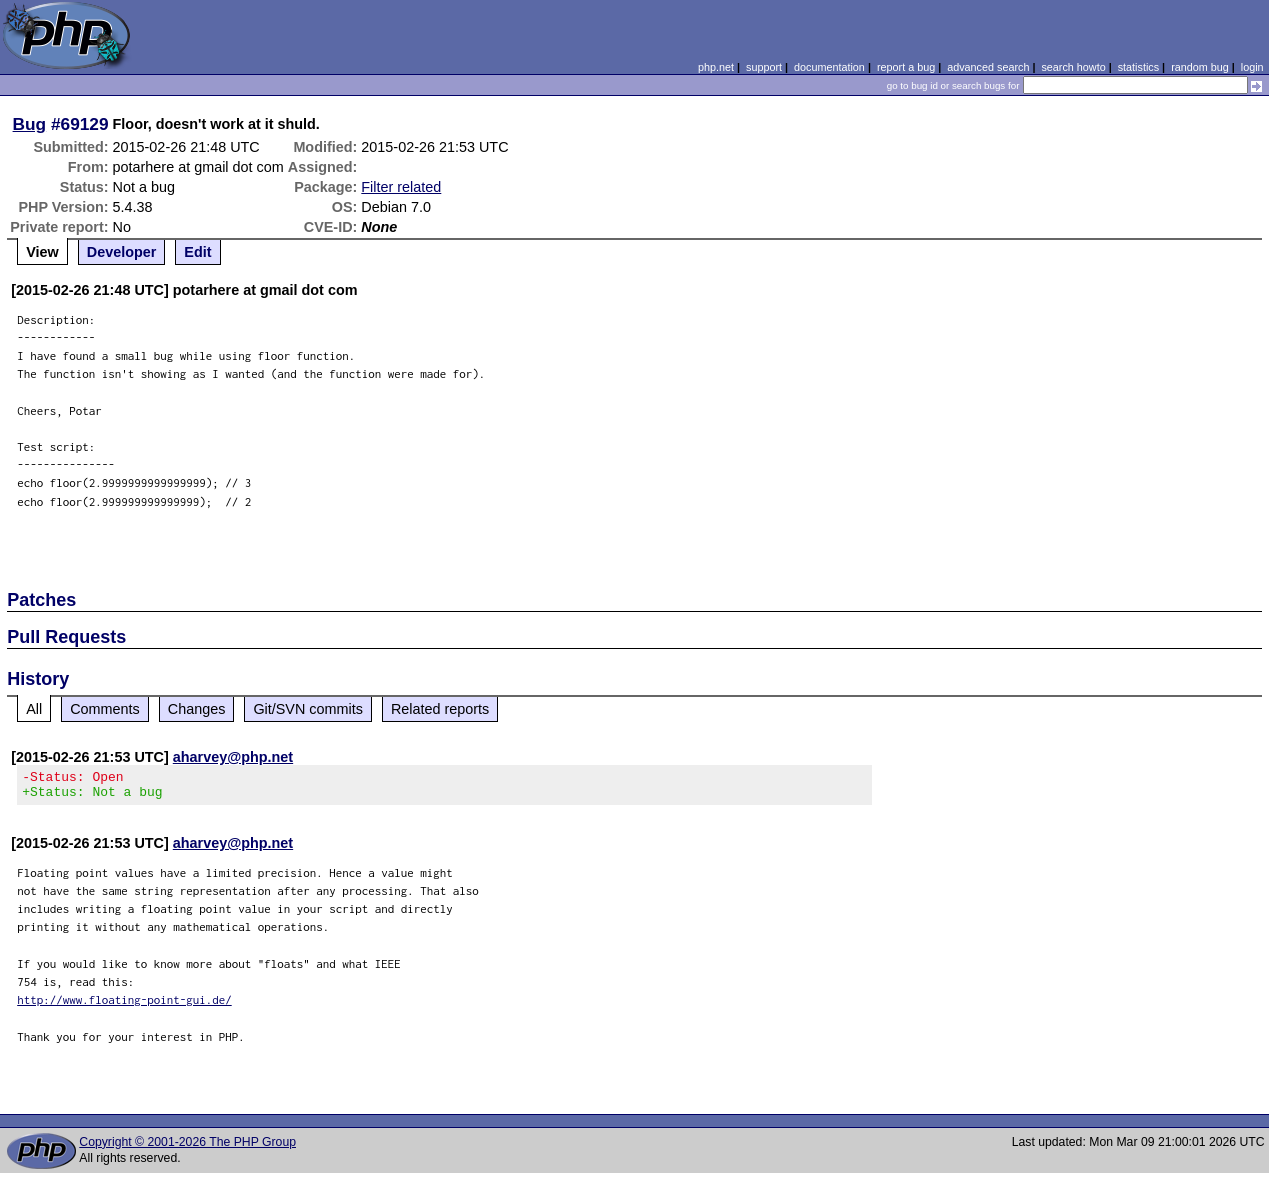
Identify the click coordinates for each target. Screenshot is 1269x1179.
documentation (829, 67)
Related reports (440, 709)
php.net (716, 67)
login (1252, 67)
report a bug (906, 67)
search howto (1073, 67)
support (764, 67)
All (34, 709)
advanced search (988, 67)
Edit (197, 252)
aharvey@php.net (233, 757)
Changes (197, 709)
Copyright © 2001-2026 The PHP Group (187, 1148)
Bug (30, 124)
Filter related (401, 187)
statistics (1138, 67)
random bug (1200, 67)
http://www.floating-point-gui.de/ (124, 1005)
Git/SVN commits (308, 709)
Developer (122, 252)
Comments (105, 709)
